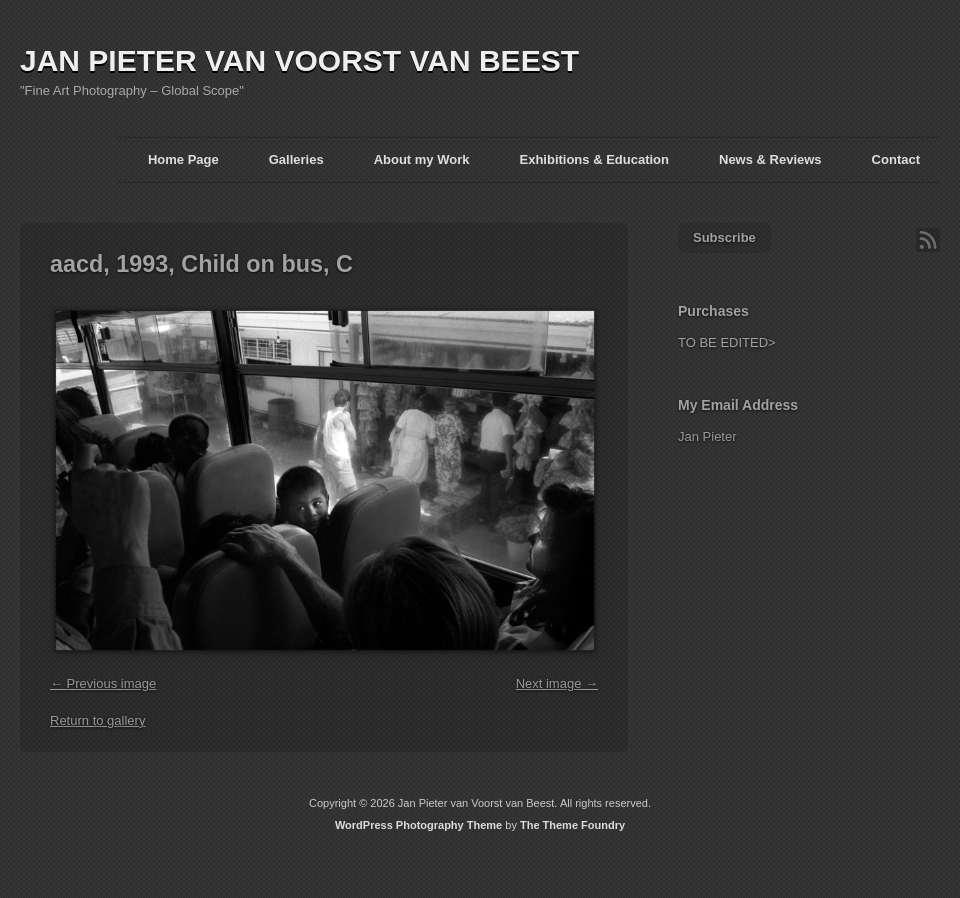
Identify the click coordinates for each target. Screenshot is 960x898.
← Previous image (103, 683)
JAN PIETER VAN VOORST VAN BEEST (299, 60)
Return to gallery (97, 720)
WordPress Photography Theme (418, 825)
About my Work (422, 159)
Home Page (183, 159)
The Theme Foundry (572, 825)
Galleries (296, 159)
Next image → (557, 683)
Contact (896, 159)
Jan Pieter (707, 436)
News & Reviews (770, 159)
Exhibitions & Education (594, 159)
